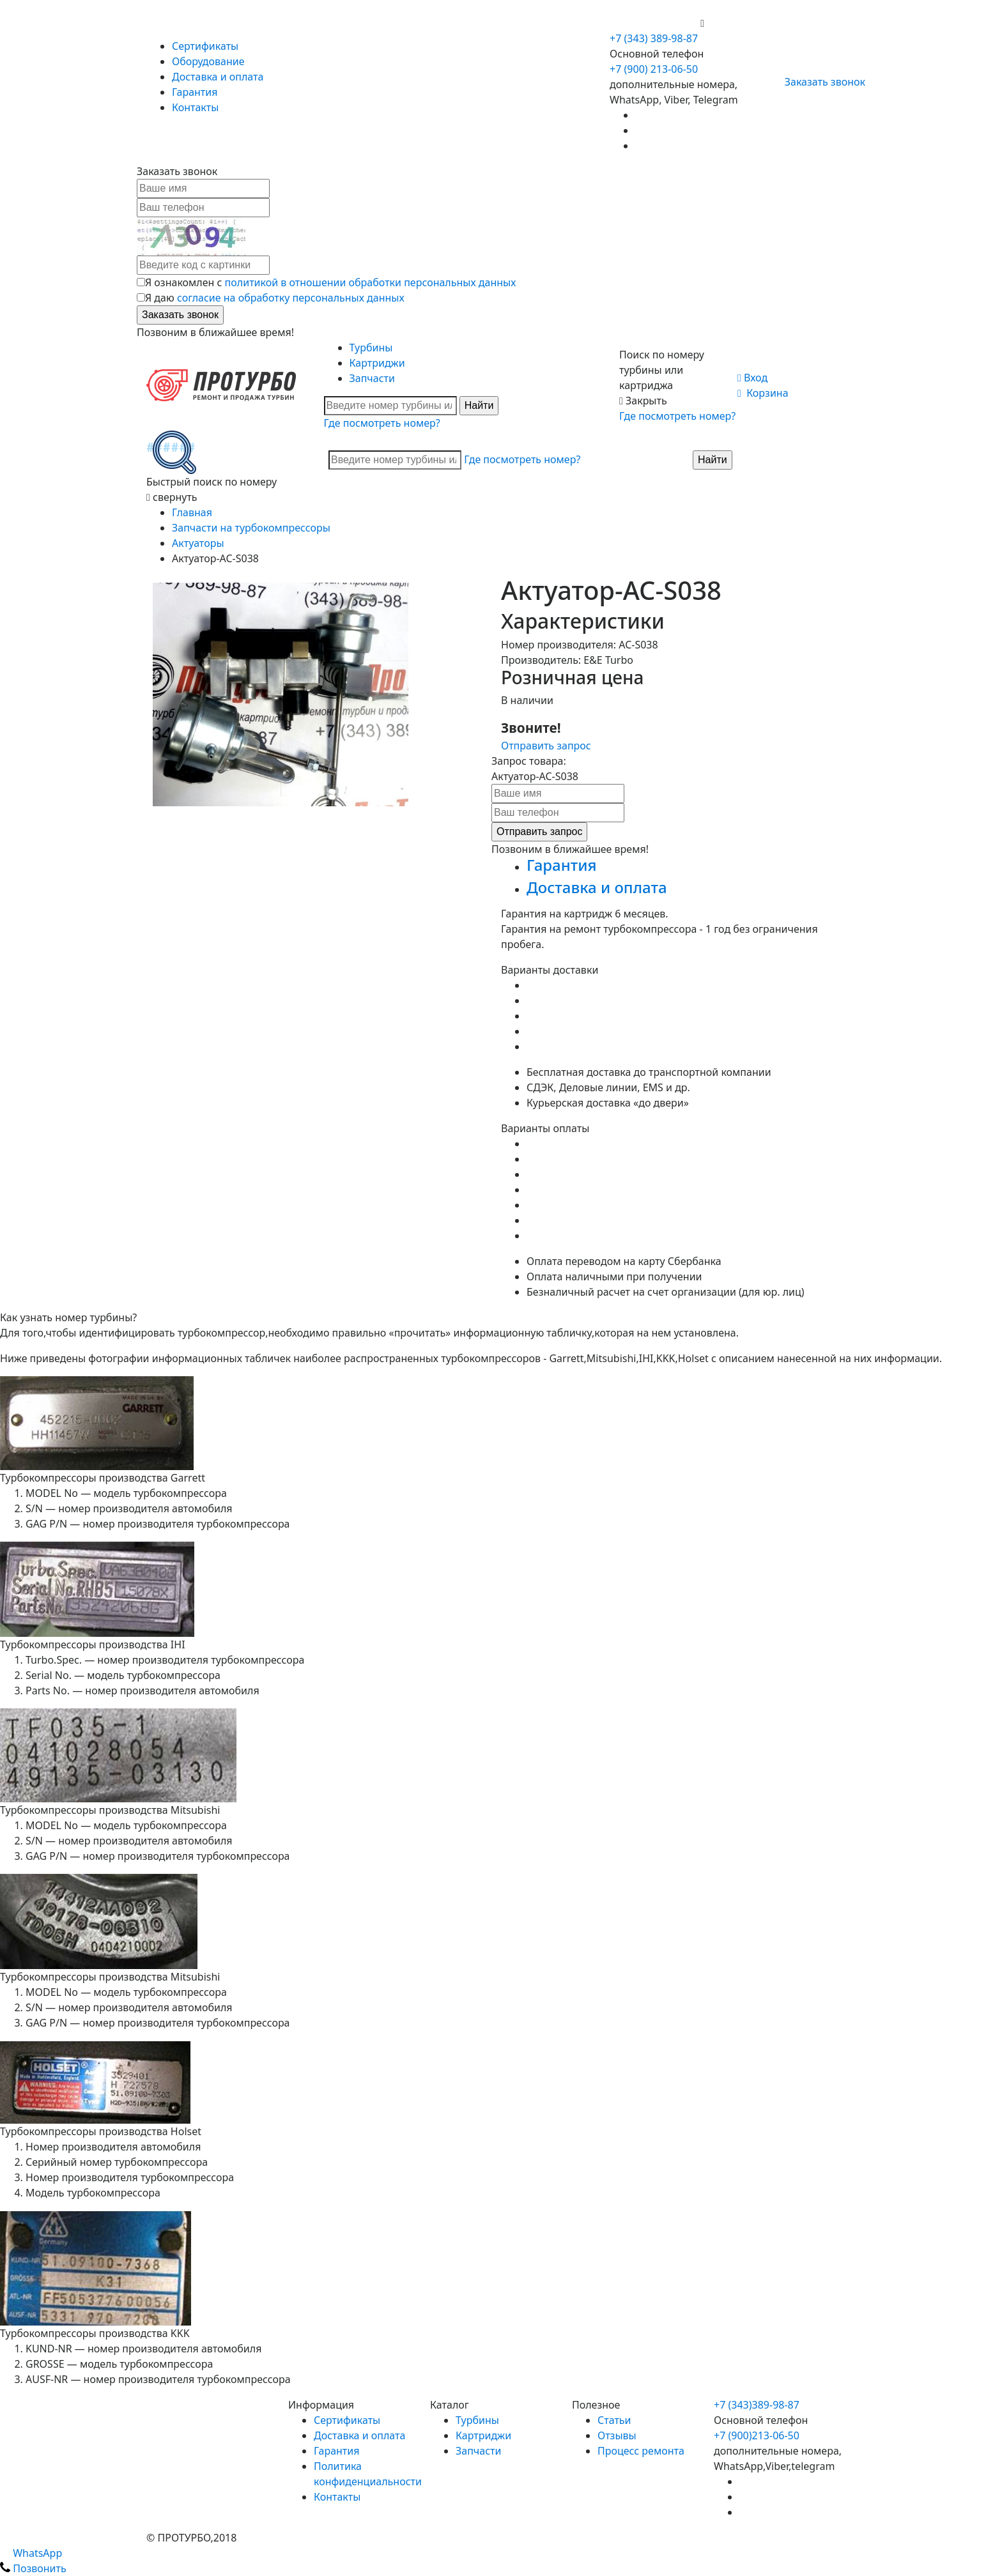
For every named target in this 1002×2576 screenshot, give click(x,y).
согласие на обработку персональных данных (291, 298)
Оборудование (208, 61)
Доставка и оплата (217, 77)
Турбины (371, 348)
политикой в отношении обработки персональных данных (370, 282)
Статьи (614, 2420)
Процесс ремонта (640, 2451)
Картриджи (377, 363)
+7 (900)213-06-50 (756, 2435)
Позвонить (33, 2568)
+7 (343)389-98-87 (756, 2405)
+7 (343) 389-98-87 (654, 38)
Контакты (195, 107)
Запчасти (372, 378)
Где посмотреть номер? (382, 423)
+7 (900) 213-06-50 (655, 23)
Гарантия (194, 92)
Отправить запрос (546, 746)
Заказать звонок (819, 82)
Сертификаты (205, 46)
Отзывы (616, 2435)
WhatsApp (31, 2553)
